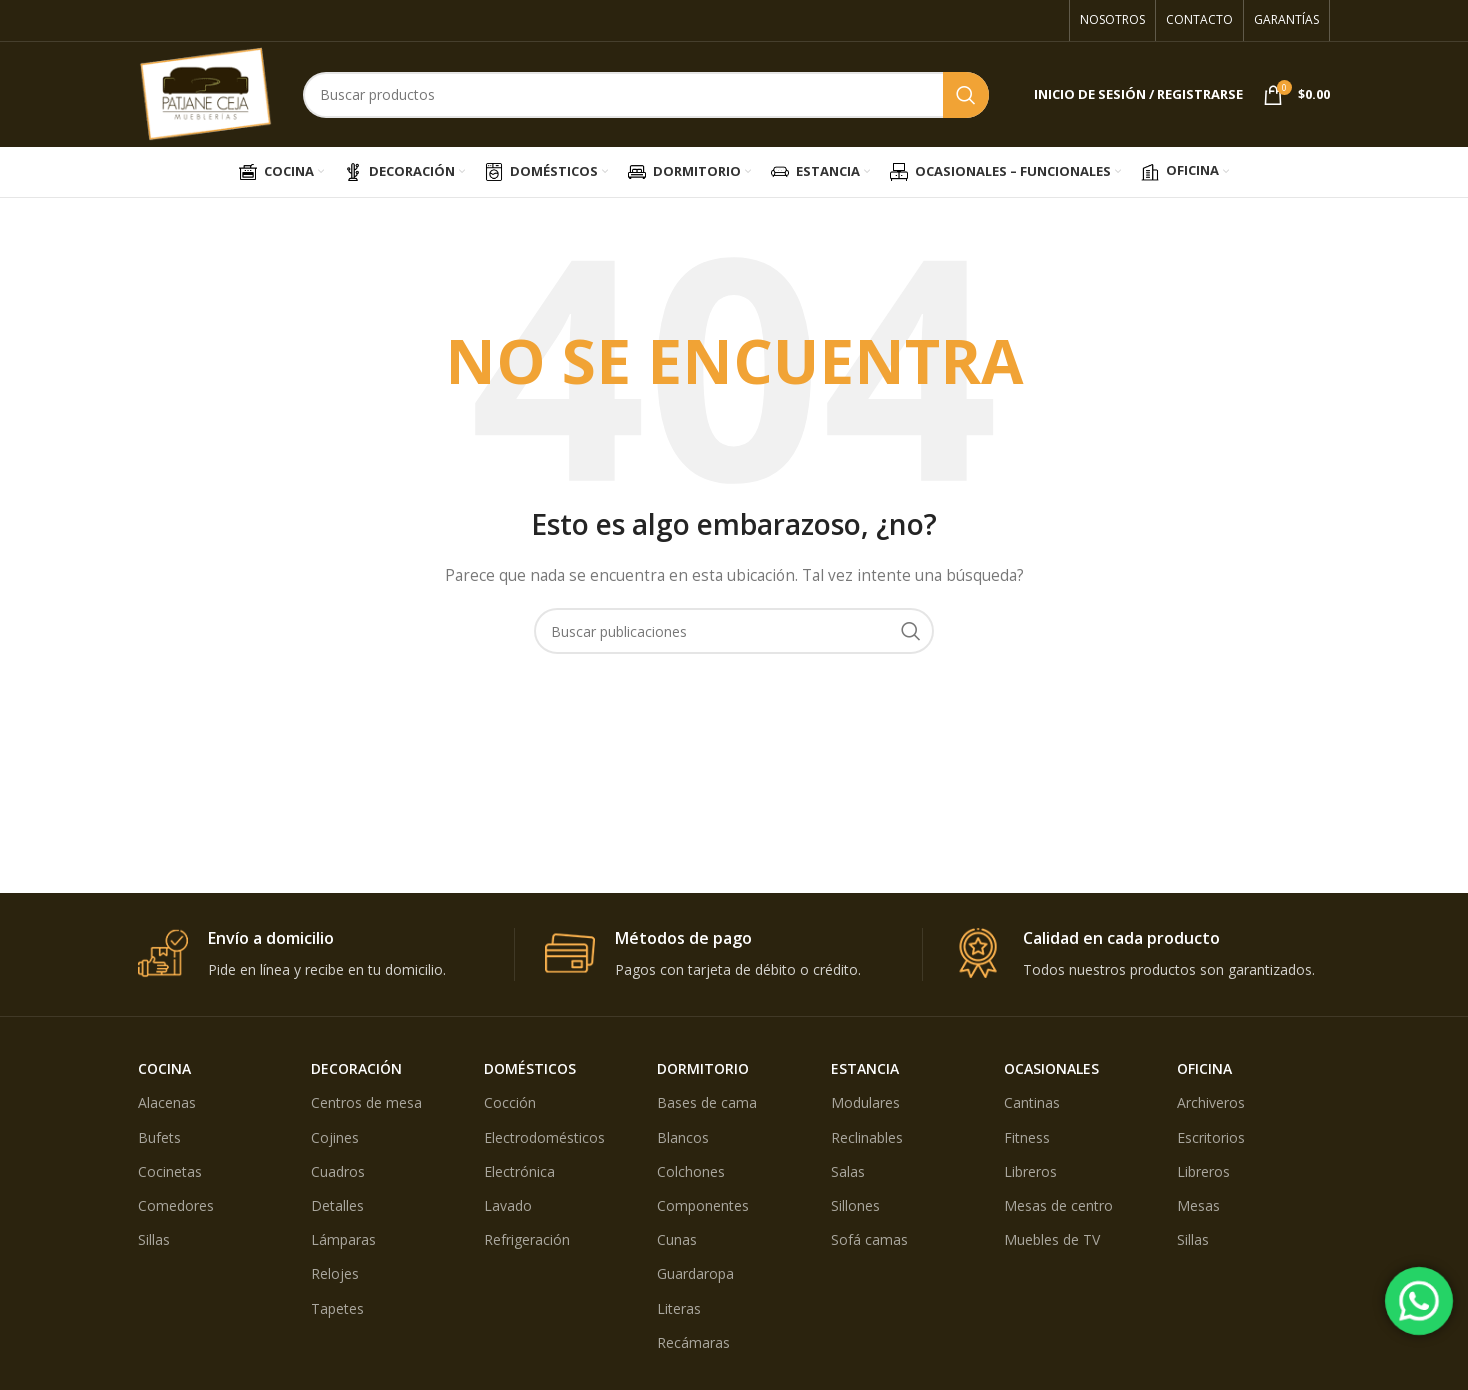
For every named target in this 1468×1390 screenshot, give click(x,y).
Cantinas (1032, 1102)
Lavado (508, 1205)
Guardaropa (695, 1273)
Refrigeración (527, 1239)
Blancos (683, 1137)
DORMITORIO (703, 1068)
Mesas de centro (1058, 1205)
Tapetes (337, 1308)
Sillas (154, 1239)
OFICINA (1204, 1068)
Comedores (176, 1205)
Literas (679, 1308)
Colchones (691, 1171)
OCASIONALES (1051, 1068)
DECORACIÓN (356, 1068)
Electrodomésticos (544, 1137)
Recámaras (693, 1342)
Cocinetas (170, 1171)
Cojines (335, 1137)
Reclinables (867, 1137)
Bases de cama (707, 1102)
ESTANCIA (865, 1068)
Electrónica (519, 1171)
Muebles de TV (1052, 1239)
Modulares (865, 1102)
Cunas (677, 1239)
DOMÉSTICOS (530, 1068)
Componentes (703, 1205)
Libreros (1030, 1171)
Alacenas (167, 1102)
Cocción (510, 1102)
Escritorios (1211, 1137)
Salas (848, 1171)
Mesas (1198, 1205)
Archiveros (1211, 1102)
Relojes (335, 1273)
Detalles (337, 1205)
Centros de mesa (366, 1102)
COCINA (164, 1068)
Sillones (855, 1205)
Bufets (159, 1137)
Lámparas (343, 1239)
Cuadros (338, 1171)
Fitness (1027, 1137)
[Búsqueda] (646, 95)
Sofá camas (869, 1239)
